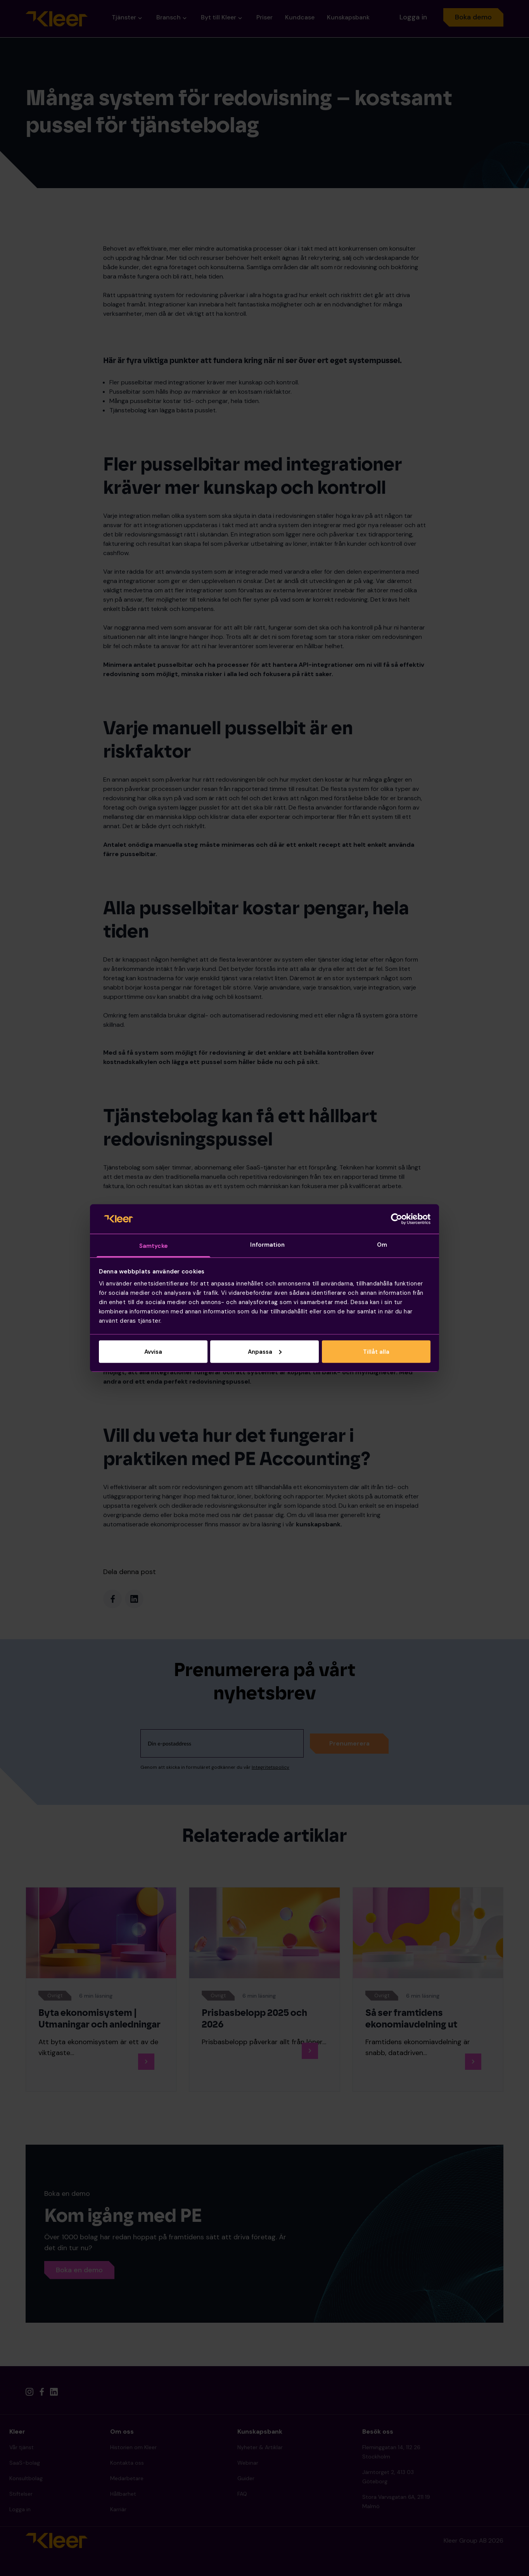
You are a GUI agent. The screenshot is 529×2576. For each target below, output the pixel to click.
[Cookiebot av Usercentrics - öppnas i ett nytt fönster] (396, 1219)
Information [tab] (267, 1245)
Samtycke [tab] (153, 1246)
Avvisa (153, 1351)
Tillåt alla (376, 1351)
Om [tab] (382, 1245)
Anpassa (265, 1351)
